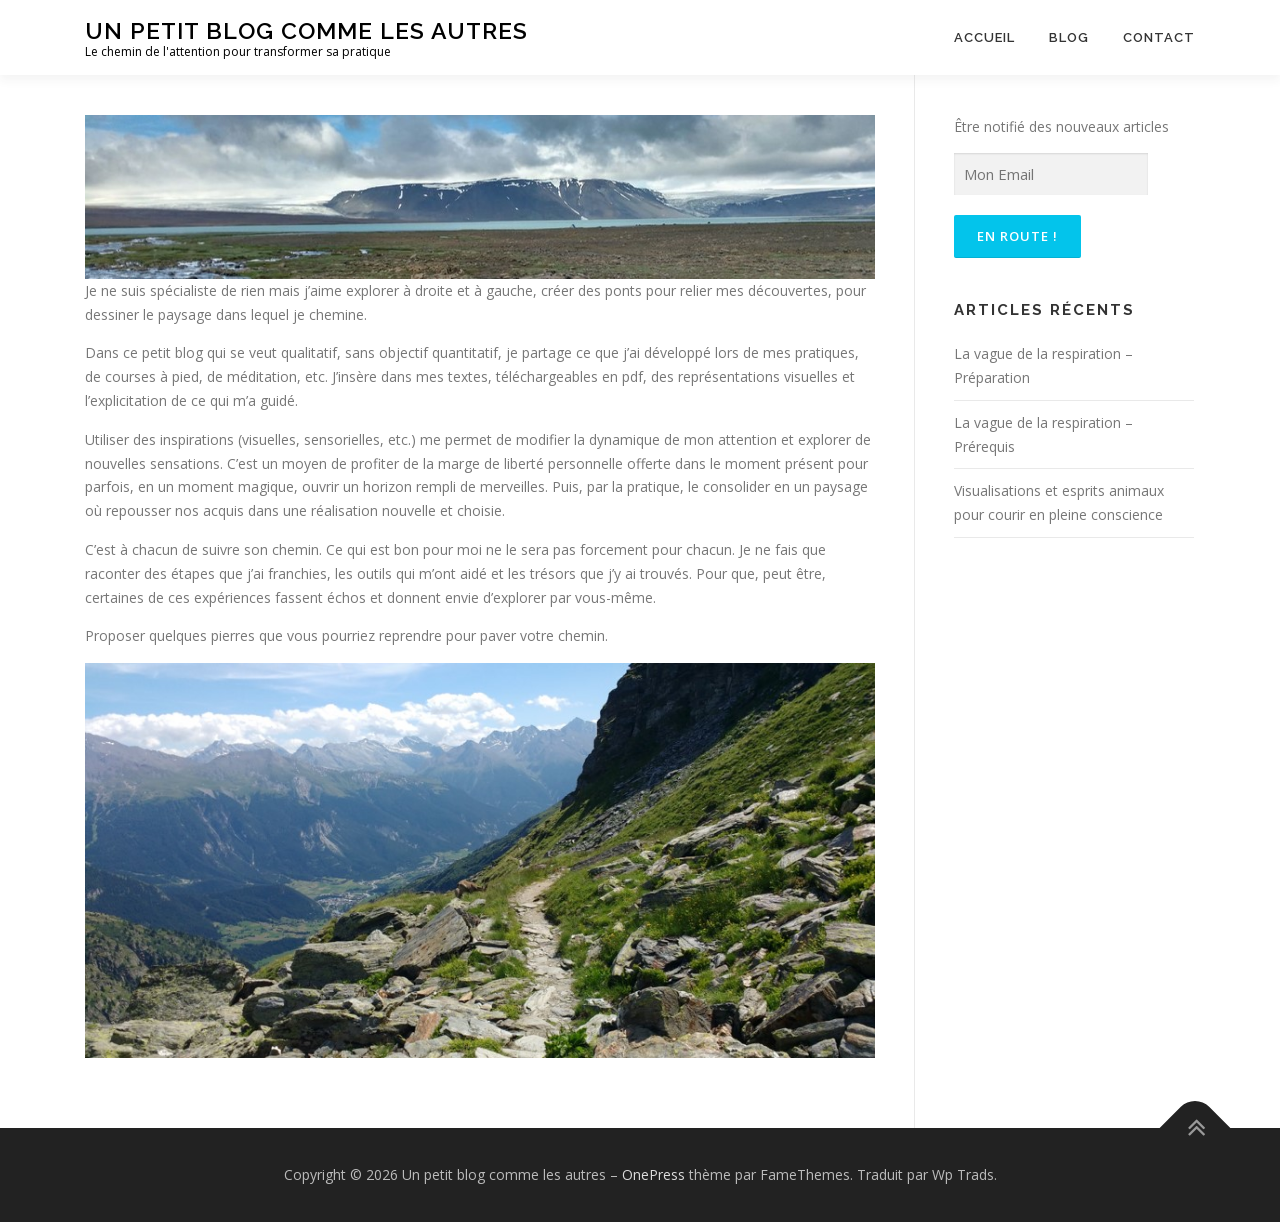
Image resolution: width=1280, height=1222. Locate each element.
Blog (1069, 37)
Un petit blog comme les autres (306, 30)
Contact (1159, 37)
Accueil (984, 37)
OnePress (653, 1174)
